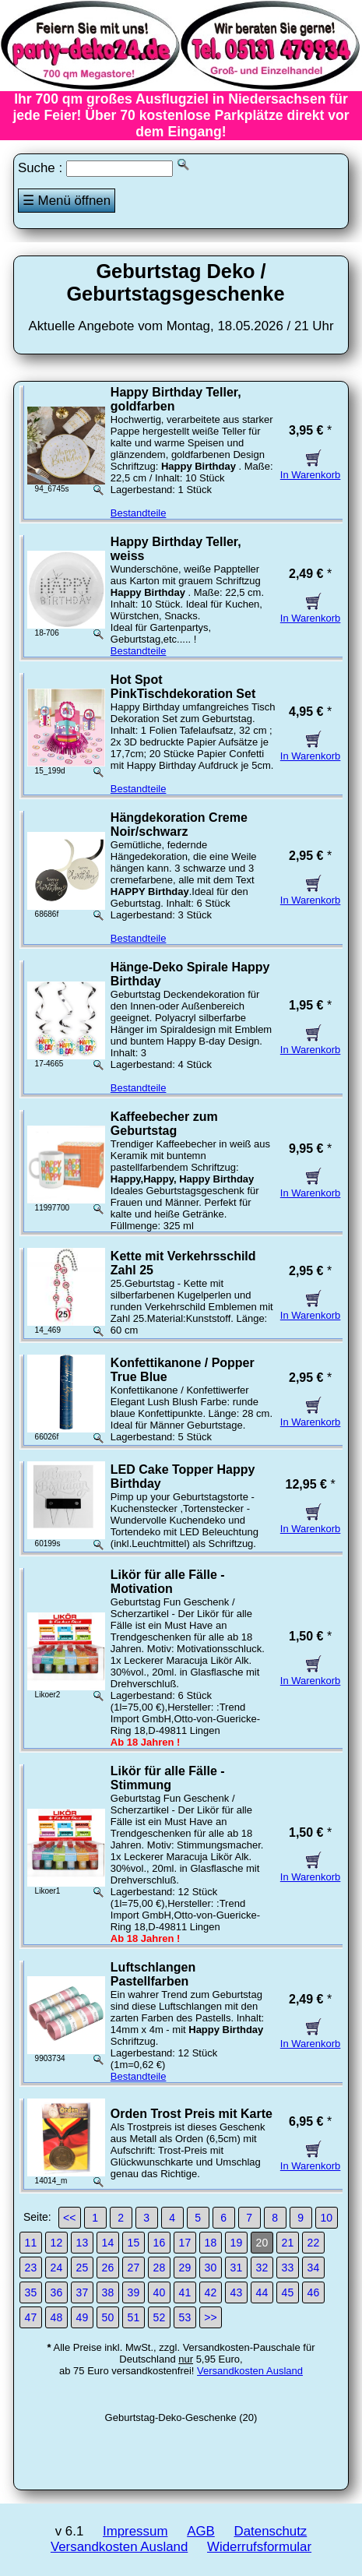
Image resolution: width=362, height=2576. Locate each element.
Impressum (135, 2531)
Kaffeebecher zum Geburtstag (164, 1123)
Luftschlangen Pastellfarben (153, 1974)
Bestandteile (139, 513)
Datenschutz (270, 2531)
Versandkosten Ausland (250, 2371)
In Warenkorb (310, 469)
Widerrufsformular (259, 2546)
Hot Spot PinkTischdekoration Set (183, 686)
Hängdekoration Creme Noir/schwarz (179, 824)
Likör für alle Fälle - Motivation (168, 1581)
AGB (201, 2531)
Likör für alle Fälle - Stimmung (168, 1778)
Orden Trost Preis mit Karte (191, 2113)
